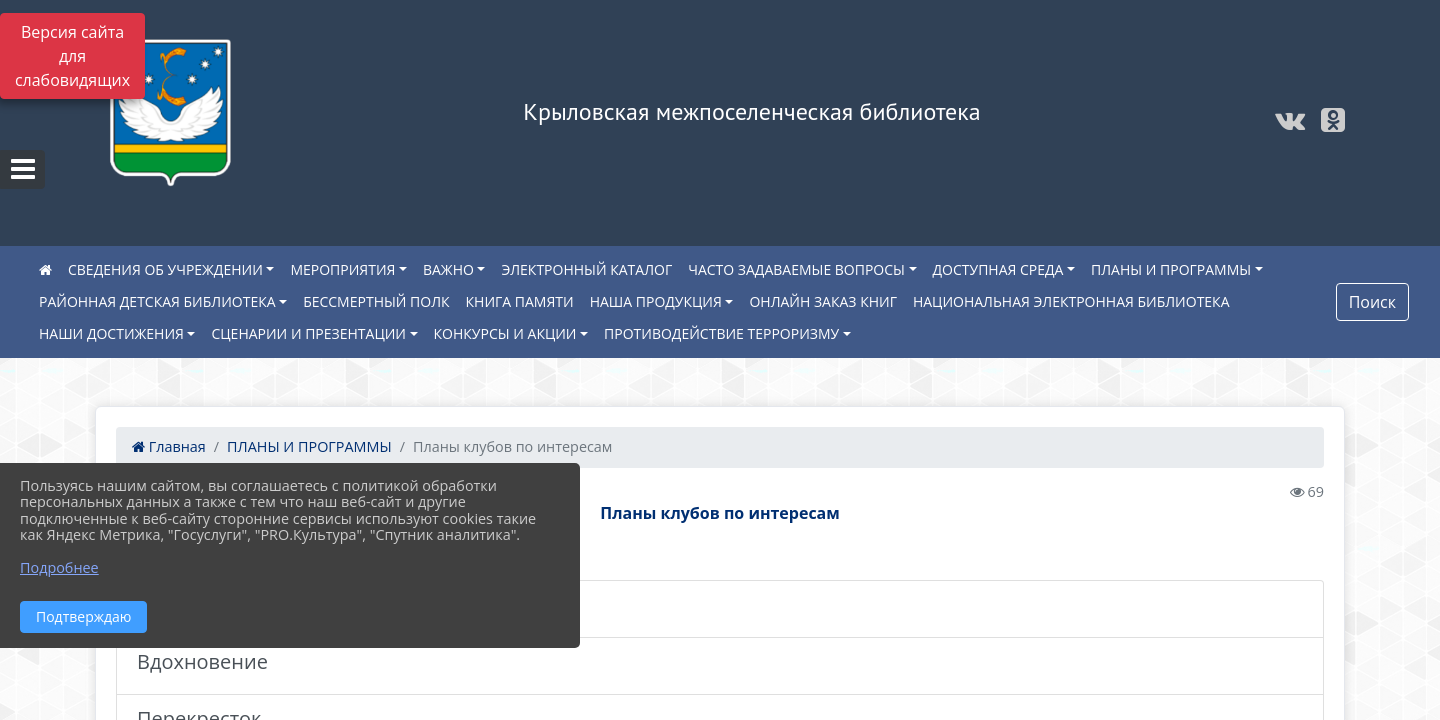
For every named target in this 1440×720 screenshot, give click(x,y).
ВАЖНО (448, 269)
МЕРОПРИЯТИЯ (342, 269)
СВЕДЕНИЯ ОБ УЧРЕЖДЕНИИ (165, 269)
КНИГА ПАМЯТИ (520, 301)
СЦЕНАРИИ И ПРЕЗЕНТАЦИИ (308, 333)
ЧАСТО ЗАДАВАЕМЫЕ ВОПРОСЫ (796, 269)
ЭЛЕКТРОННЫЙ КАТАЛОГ (586, 269)
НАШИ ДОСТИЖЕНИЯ (111, 333)
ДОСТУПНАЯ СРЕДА (998, 269)
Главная (169, 446)
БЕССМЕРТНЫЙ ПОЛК (376, 301)
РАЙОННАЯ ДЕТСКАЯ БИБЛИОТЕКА (157, 301)
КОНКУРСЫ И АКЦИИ (505, 333)
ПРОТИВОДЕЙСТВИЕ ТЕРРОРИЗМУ (721, 333)
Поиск (1372, 302)
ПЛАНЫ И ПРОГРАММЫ (1171, 269)
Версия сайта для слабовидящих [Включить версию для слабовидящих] (72, 56)
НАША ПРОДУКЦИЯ (656, 301)
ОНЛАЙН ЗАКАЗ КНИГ (823, 301)
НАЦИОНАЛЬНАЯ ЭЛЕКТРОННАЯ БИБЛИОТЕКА (1071, 301)
